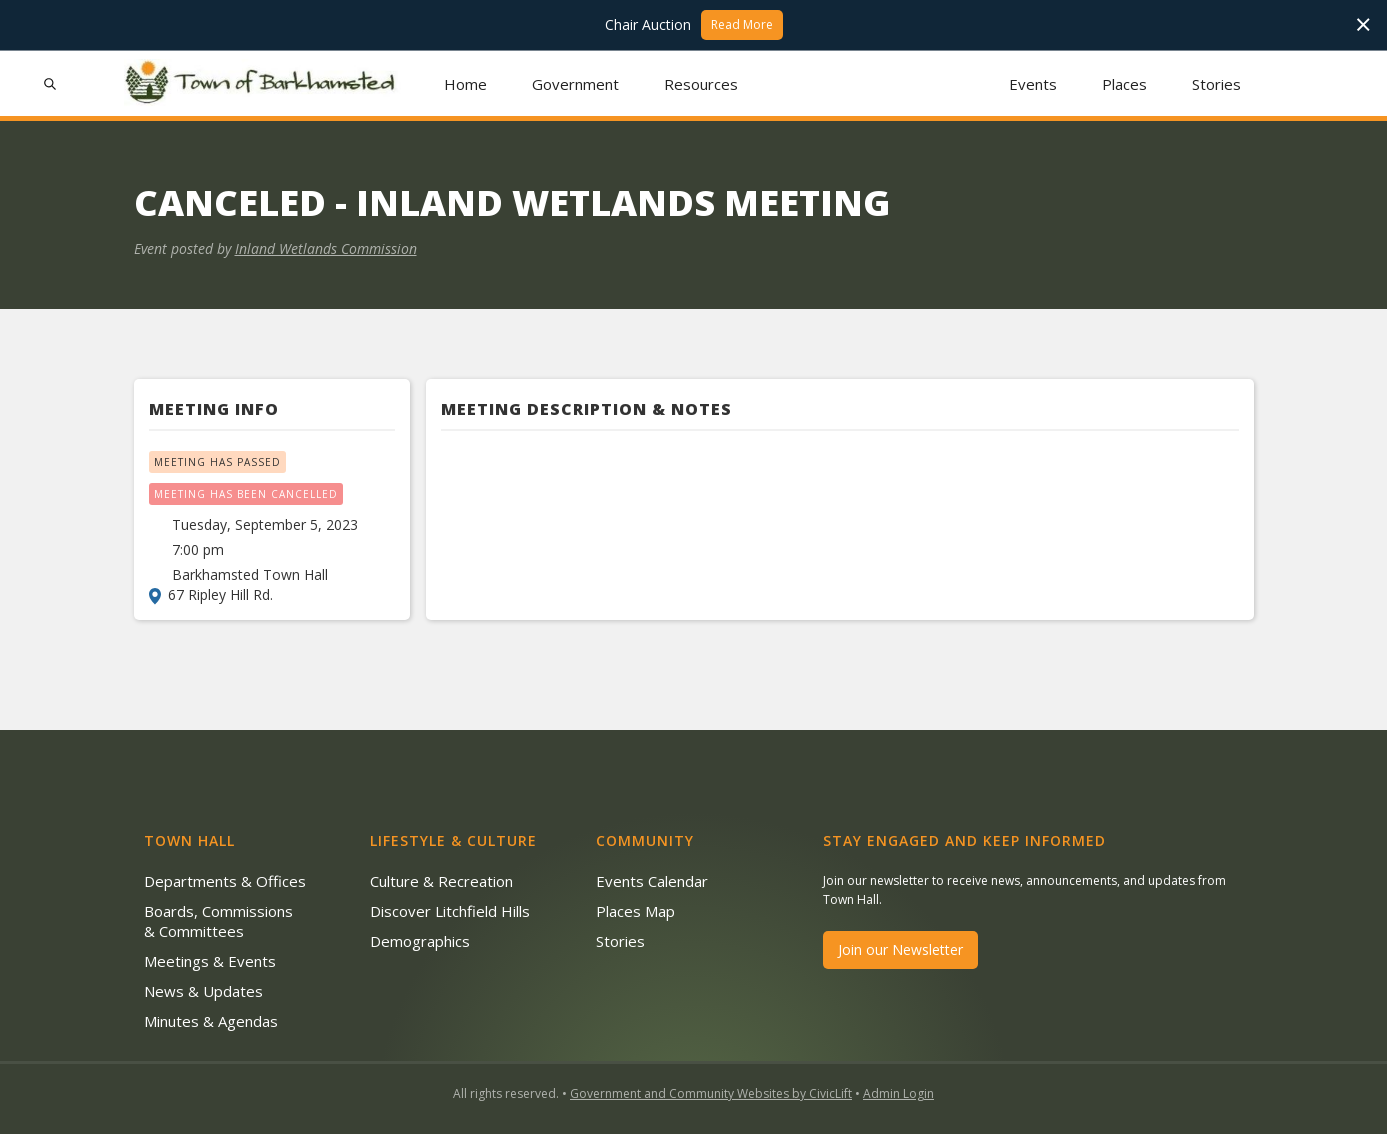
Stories (1216, 84)
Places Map (635, 911)
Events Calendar (652, 881)
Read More (742, 24)
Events (1033, 84)
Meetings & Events (210, 961)
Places (1124, 84)
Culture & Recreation (441, 881)
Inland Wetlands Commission (326, 248)
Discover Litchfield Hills (450, 911)
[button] (575, 83)
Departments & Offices (225, 881)
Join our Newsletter (900, 949)
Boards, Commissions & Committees (218, 921)
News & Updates (203, 991)
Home (465, 84)
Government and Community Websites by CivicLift (711, 1093)
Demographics (420, 941)
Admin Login (898, 1093)
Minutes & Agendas (211, 1021)
